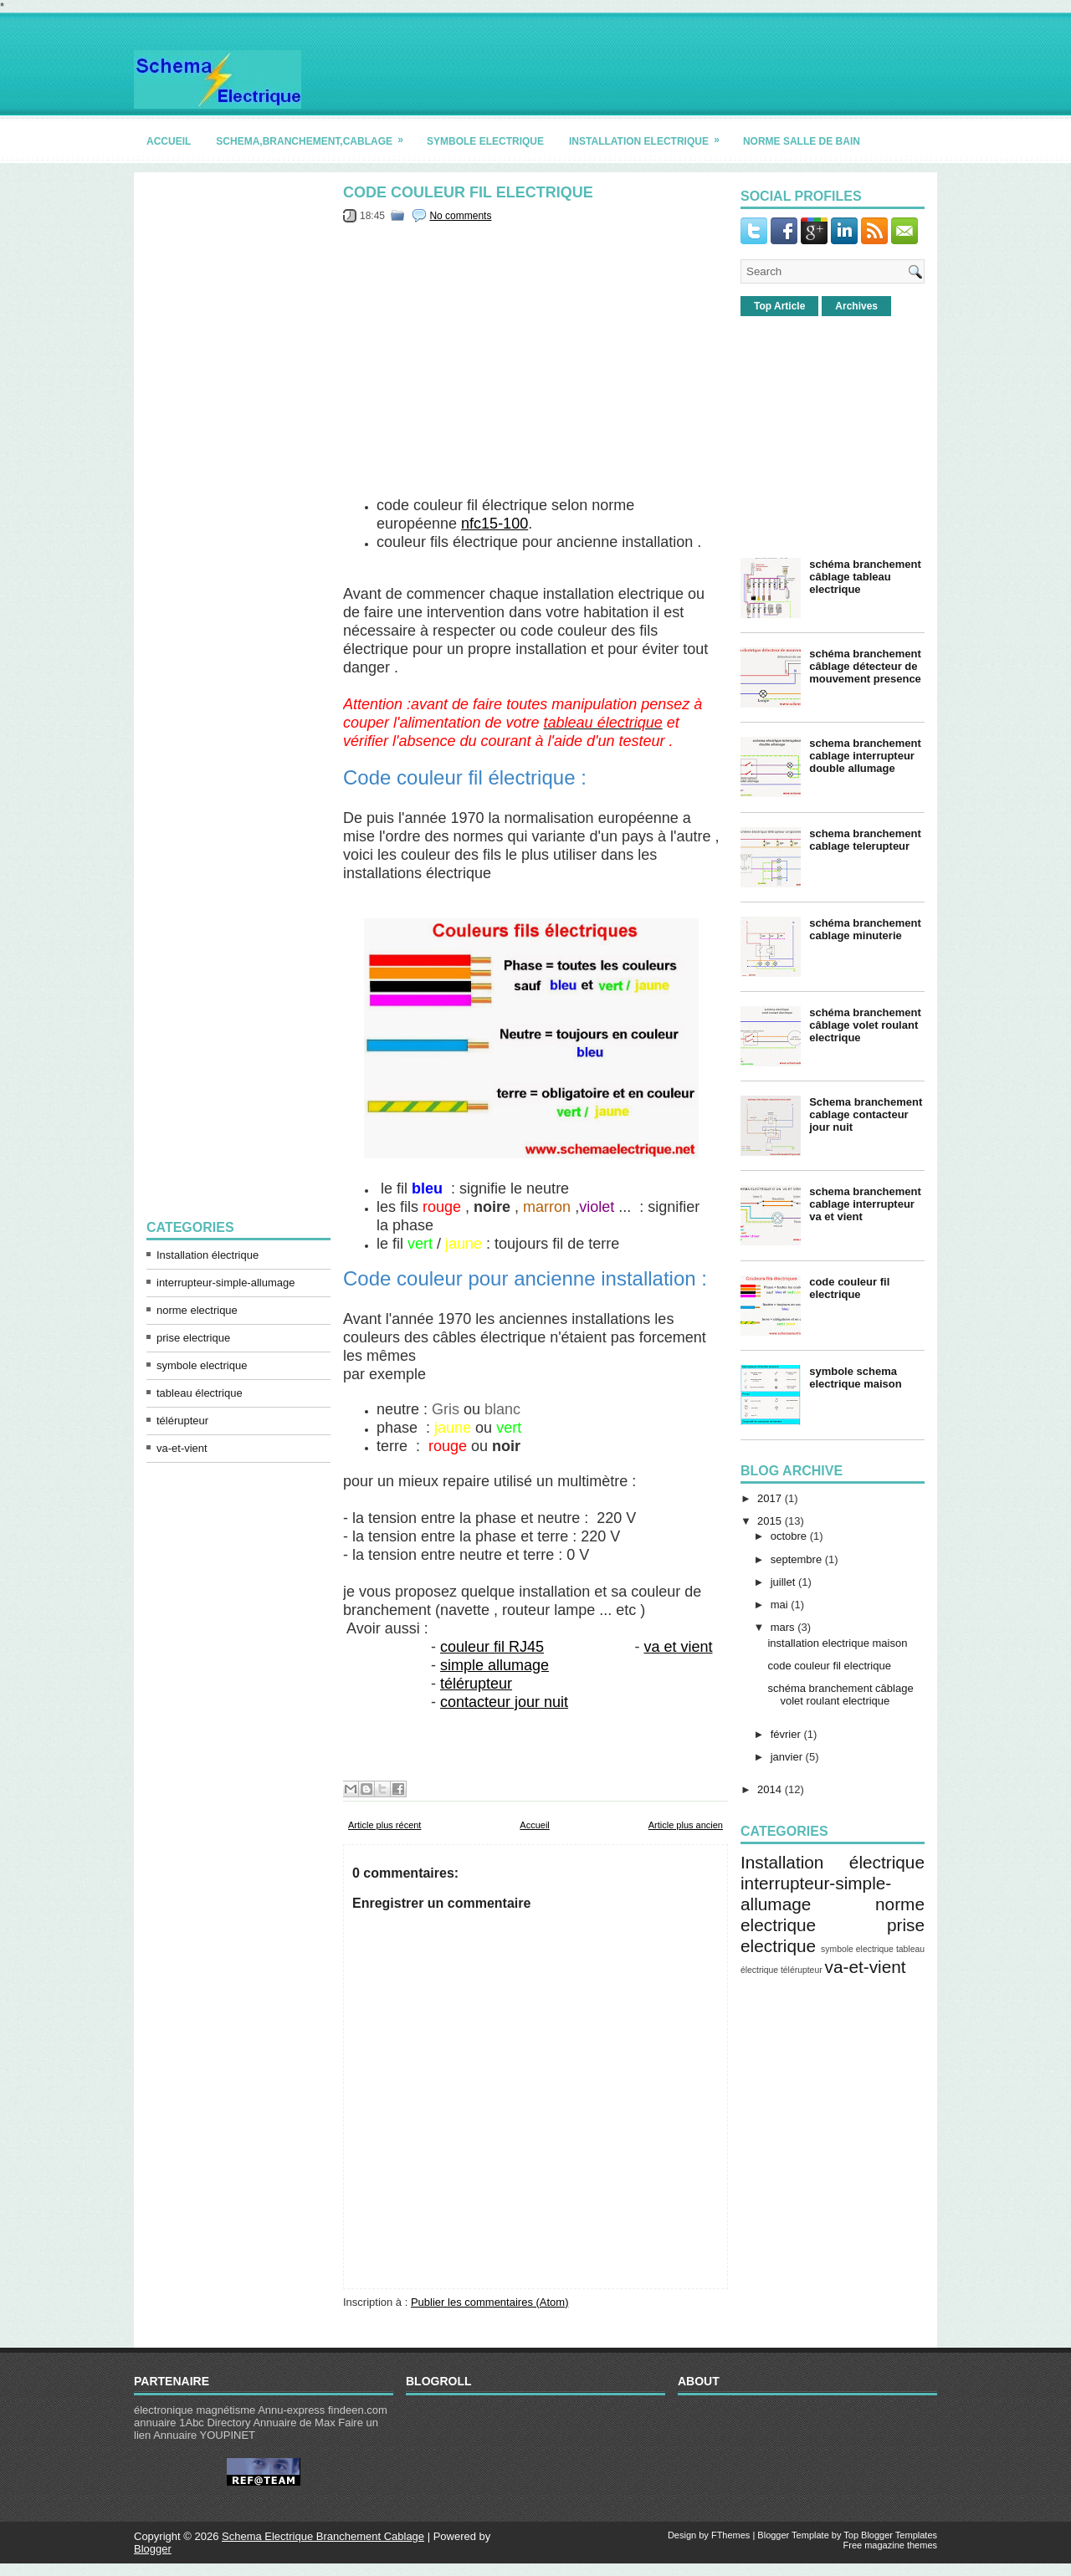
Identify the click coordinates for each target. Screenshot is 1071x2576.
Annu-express (291, 2410)
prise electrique (193, 1337)
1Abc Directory (214, 2422)
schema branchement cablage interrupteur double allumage (865, 755)
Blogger (153, 2549)
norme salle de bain (801, 141)
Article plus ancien (685, 1825)
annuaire (155, 2422)
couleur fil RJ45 (492, 1646)
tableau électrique (199, 1393)
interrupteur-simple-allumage (225, 1282)
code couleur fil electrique (468, 192)
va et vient (677, 1646)
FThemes (730, 2535)
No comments (460, 216)
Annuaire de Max (294, 2422)
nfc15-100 (494, 523)
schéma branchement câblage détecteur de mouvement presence (865, 666)
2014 (769, 1789)
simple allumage (494, 1665)
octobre (789, 1536)
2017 (769, 1498)
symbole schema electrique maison (855, 1377)
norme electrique (197, 1310)
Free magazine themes (890, 2545)
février (786, 1734)
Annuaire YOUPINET (204, 2435)
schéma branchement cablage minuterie (865, 929)
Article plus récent (384, 1825)
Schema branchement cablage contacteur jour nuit (865, 1114)
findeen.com (357, 2410)
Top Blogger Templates (890, 2535)
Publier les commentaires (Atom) (490, 2302)
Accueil (534, 1825)
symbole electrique (485, 141)
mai (779, 1604)
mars (783, 1627)
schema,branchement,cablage (315, 135)
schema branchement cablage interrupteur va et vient (865, 1204)
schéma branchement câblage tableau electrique (865, 576)
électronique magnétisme (194, 2410)
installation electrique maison (837, 1643)
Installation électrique (207, 1255)
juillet (783, 1582)
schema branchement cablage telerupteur (865, 839)
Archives (856, 306)
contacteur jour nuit (504, 1702)
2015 (769, 1521)
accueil (168, 141)
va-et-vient (182, 1448)
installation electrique (649, 135)
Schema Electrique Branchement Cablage (323, 2536)
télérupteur (182, 1420)
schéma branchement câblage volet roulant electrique (865, 1025)
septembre (796, 1559)
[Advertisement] (238, 436)
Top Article (779, 306)
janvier (786, 1757)
